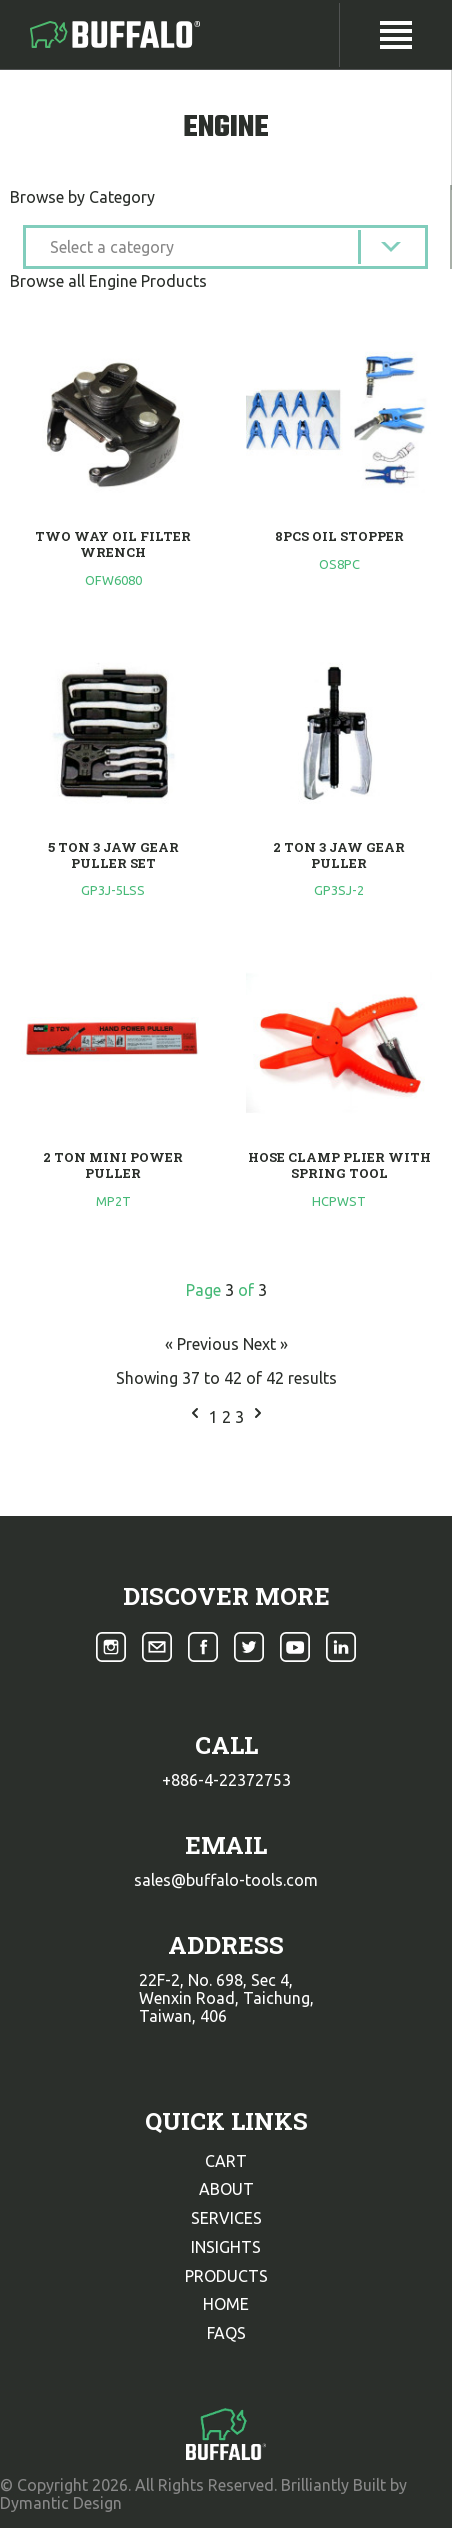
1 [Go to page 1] (215, 1417)
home (226, 2304)
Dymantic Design (61, 2503)
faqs (226, 2333)
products (226, 2276)
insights (226, 2247)
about (226, 2189)
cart (226, 2161)
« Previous (204, 1344)
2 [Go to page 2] (228, 1417)
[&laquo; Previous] (195, 1417)
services (226, 2218)
